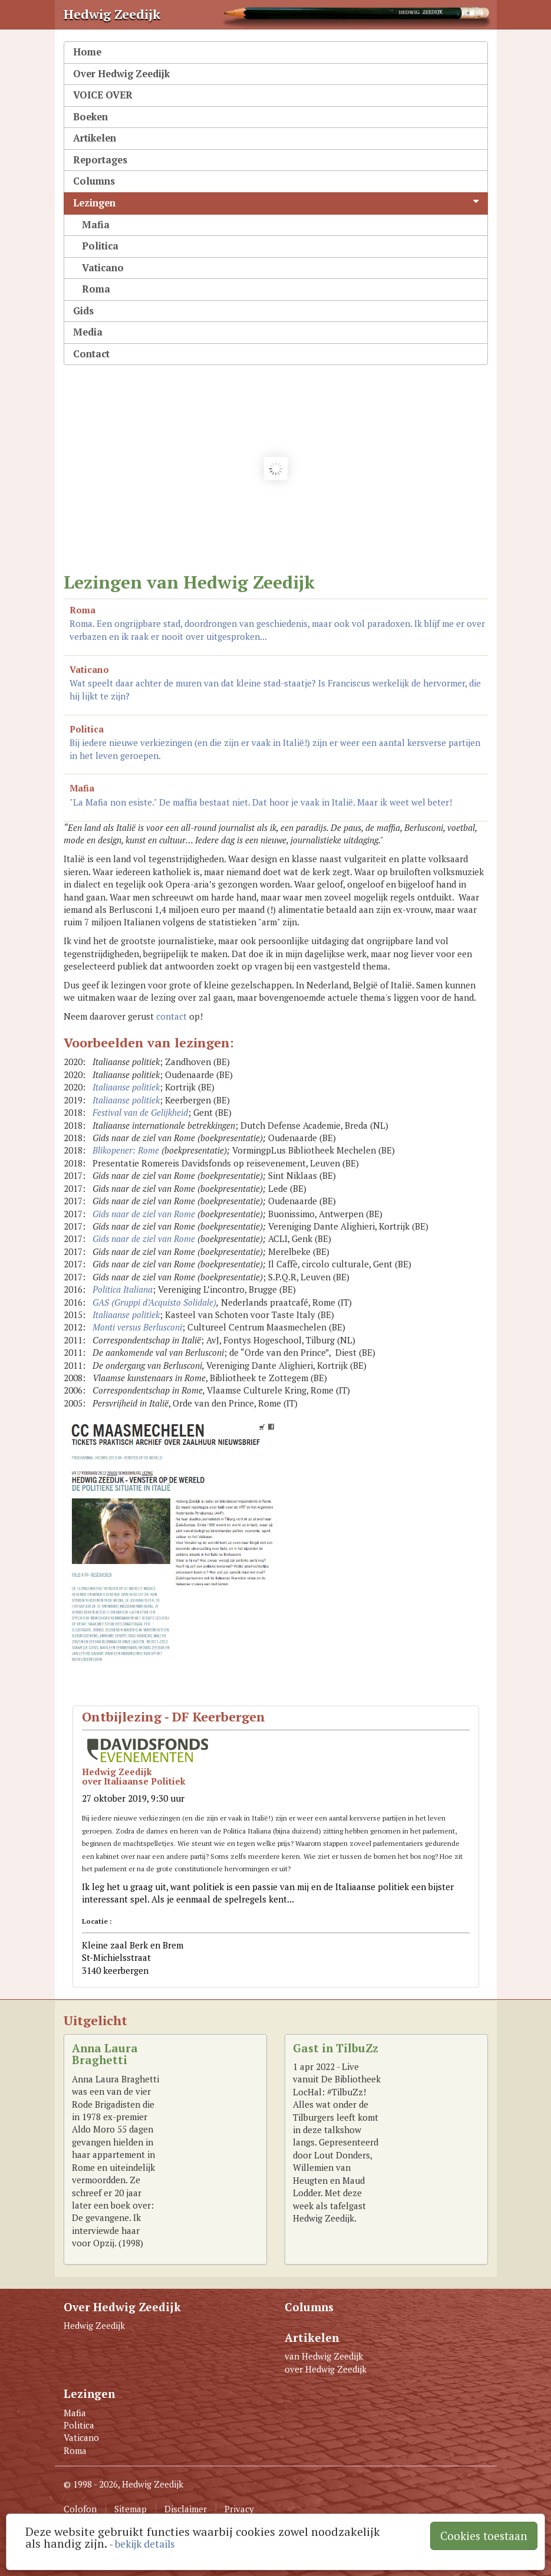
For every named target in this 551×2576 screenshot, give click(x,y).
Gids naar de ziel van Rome (144, 1214)
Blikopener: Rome (126, 1150)
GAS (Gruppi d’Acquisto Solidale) (154, 1302)
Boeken (90, 116)
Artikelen (94, 138)
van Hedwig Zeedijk (324, 2356)
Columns (94, 181)
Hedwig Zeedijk (94, 2325)
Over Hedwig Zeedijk (121, 73)
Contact (91, 353)
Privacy (239, 2509)
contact (171, 1016)
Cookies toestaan (483, 2535)
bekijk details (144, 2544)
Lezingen (276, 202)
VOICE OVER (103, 94)
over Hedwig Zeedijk (326, 2369)
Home (87, 51)
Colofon (80, 2509)
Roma (96, 288)
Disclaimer (185, 2509)
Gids (83, 310)
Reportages (100, 159)
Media (88, 332)
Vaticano (103, 267)
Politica (100, 245)
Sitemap (130, 2509)
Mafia (96, 224)
